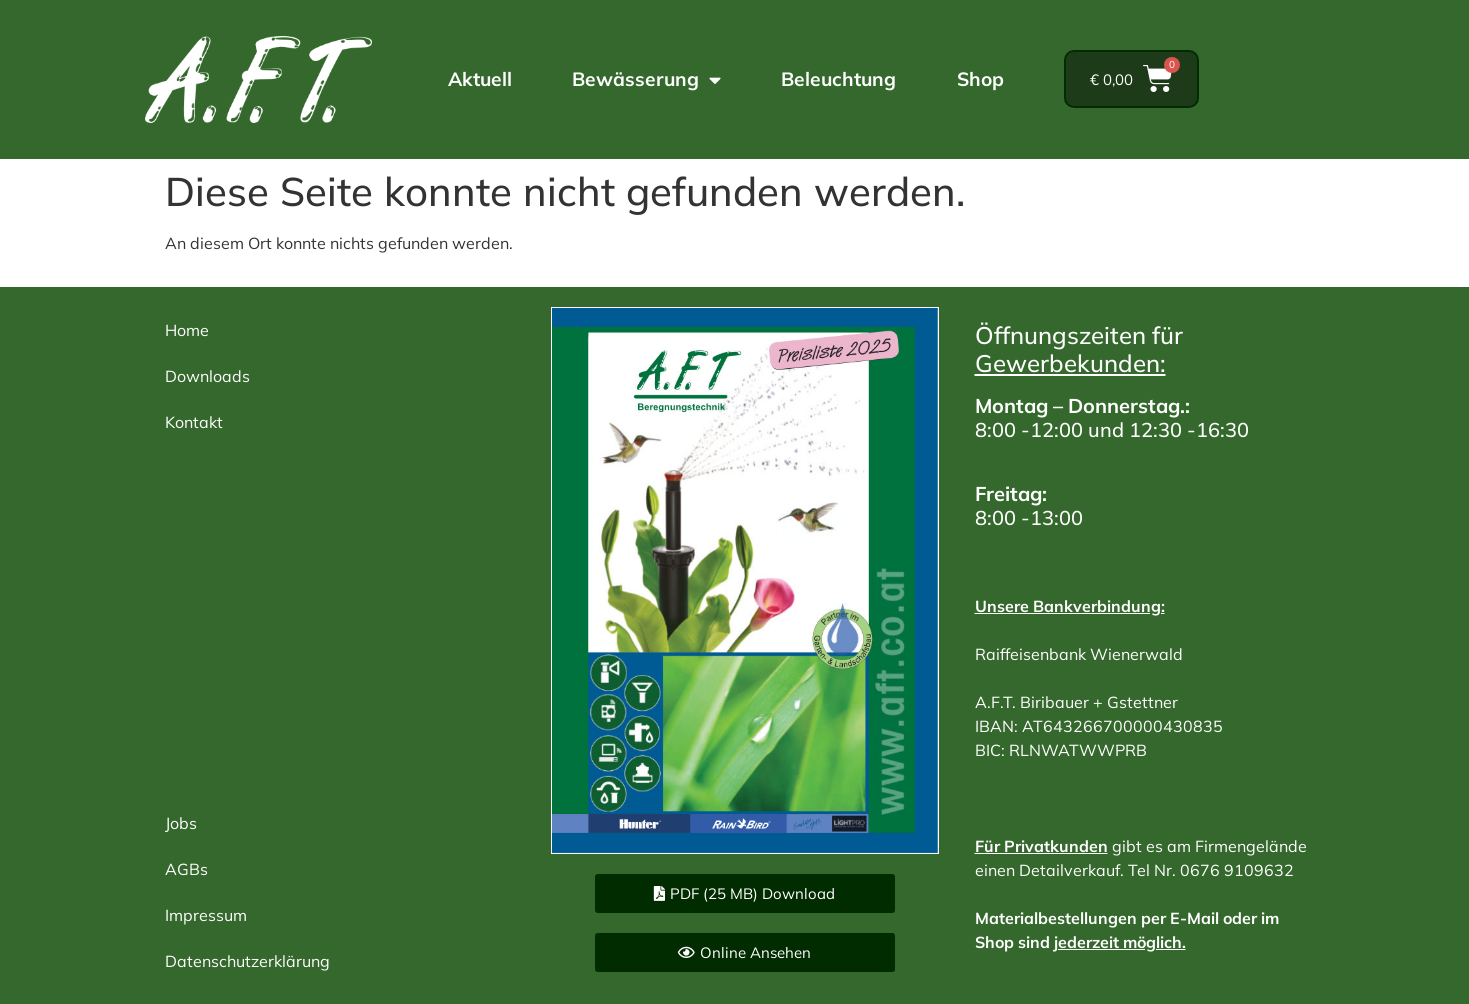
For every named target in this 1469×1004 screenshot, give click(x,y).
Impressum (206, 915)
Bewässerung (646, 79)
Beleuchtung (838, 79)
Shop (980, 79)
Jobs (181, 823)
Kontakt (194, 422)
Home (187, 330)
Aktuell (480, 79)
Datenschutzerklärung (247, 961)
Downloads (207, 376)
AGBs (186, 869)
